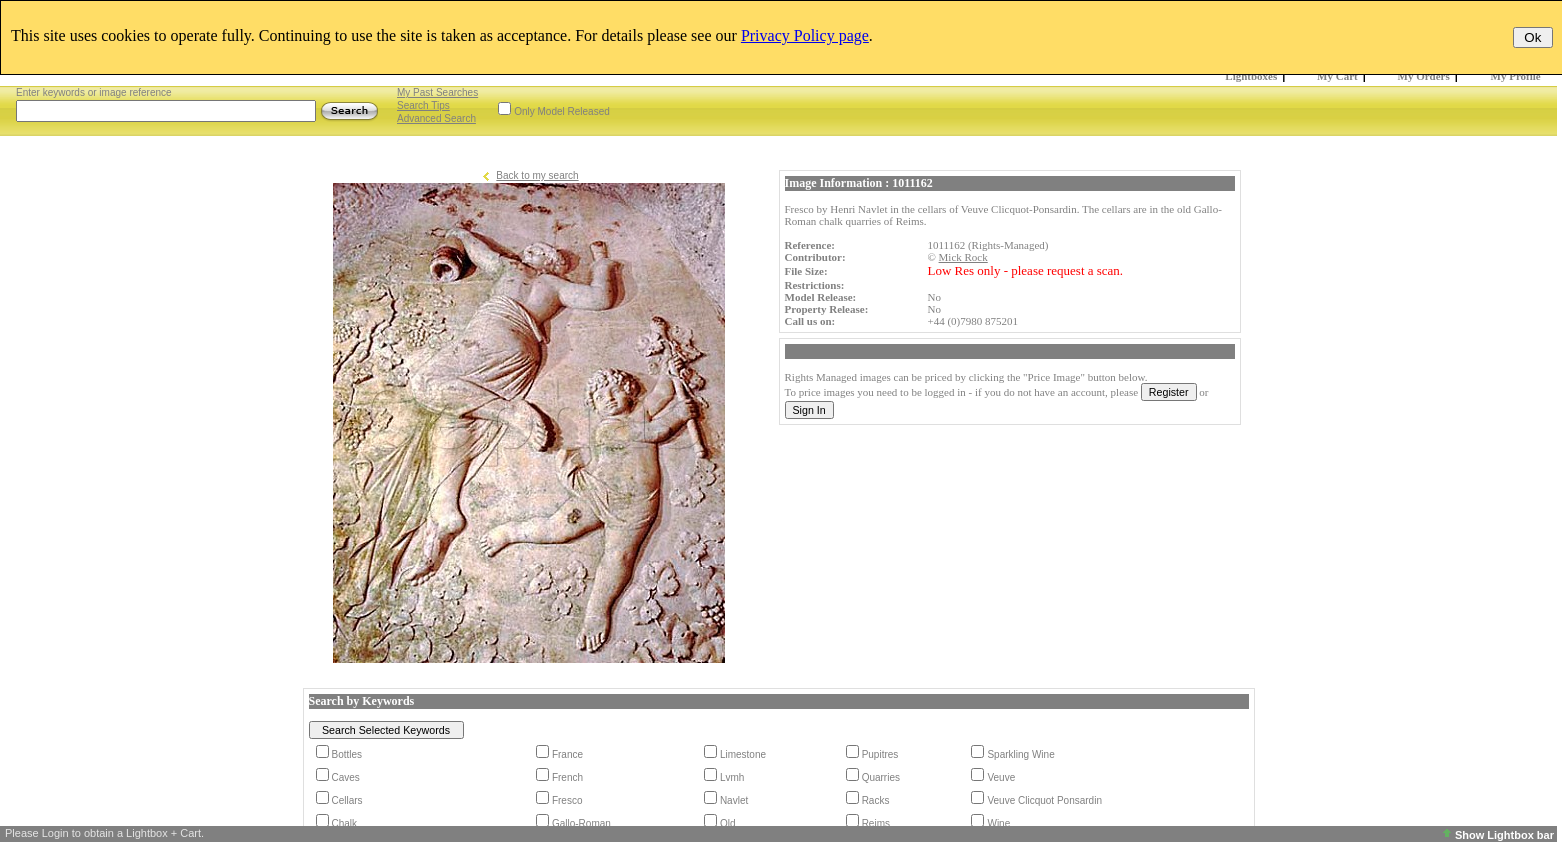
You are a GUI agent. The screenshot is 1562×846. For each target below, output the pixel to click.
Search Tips (423, 105)
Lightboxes (1251, 76)
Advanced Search (436, 118)
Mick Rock (963, 257)
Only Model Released (562, 111)
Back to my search (537, 175)
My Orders (1424, 76)
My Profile (1516, 76)
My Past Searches (437, 92)
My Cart (1337, 76)
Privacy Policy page (805, 35)
